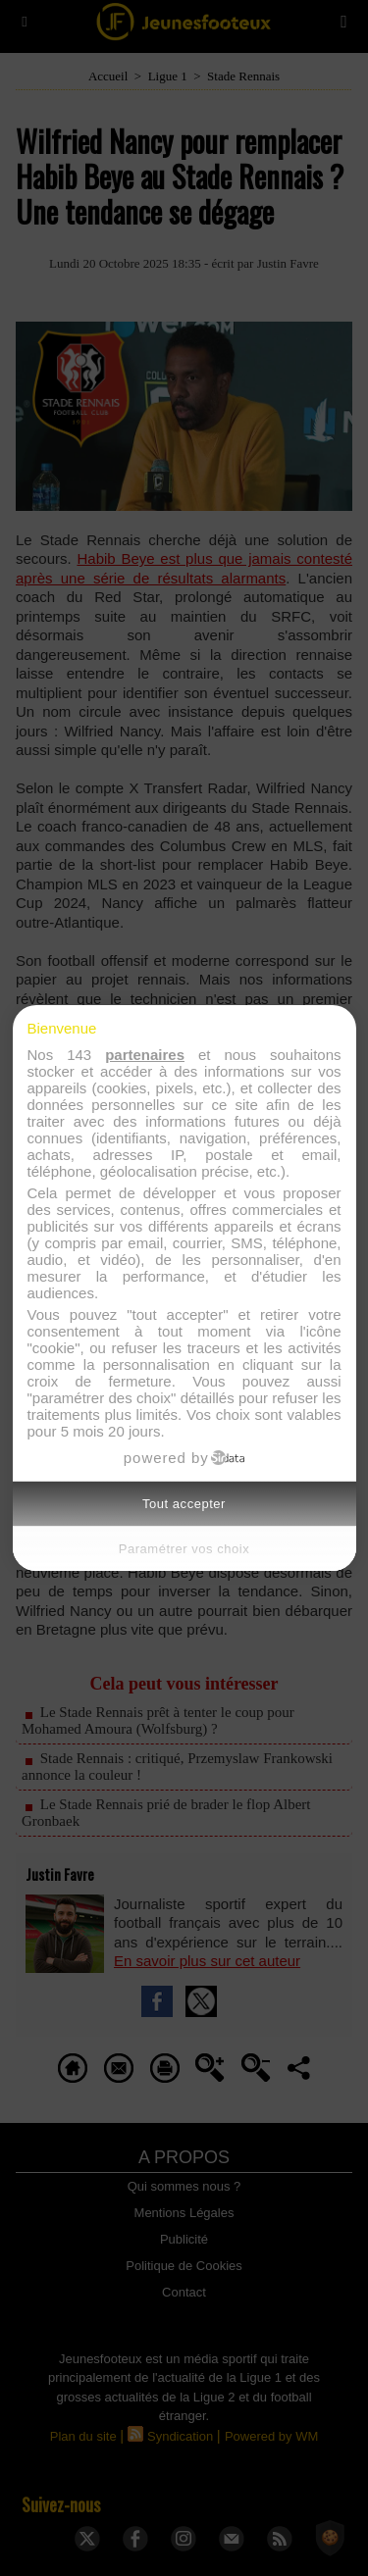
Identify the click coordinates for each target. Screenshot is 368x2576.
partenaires (144, 1054)
